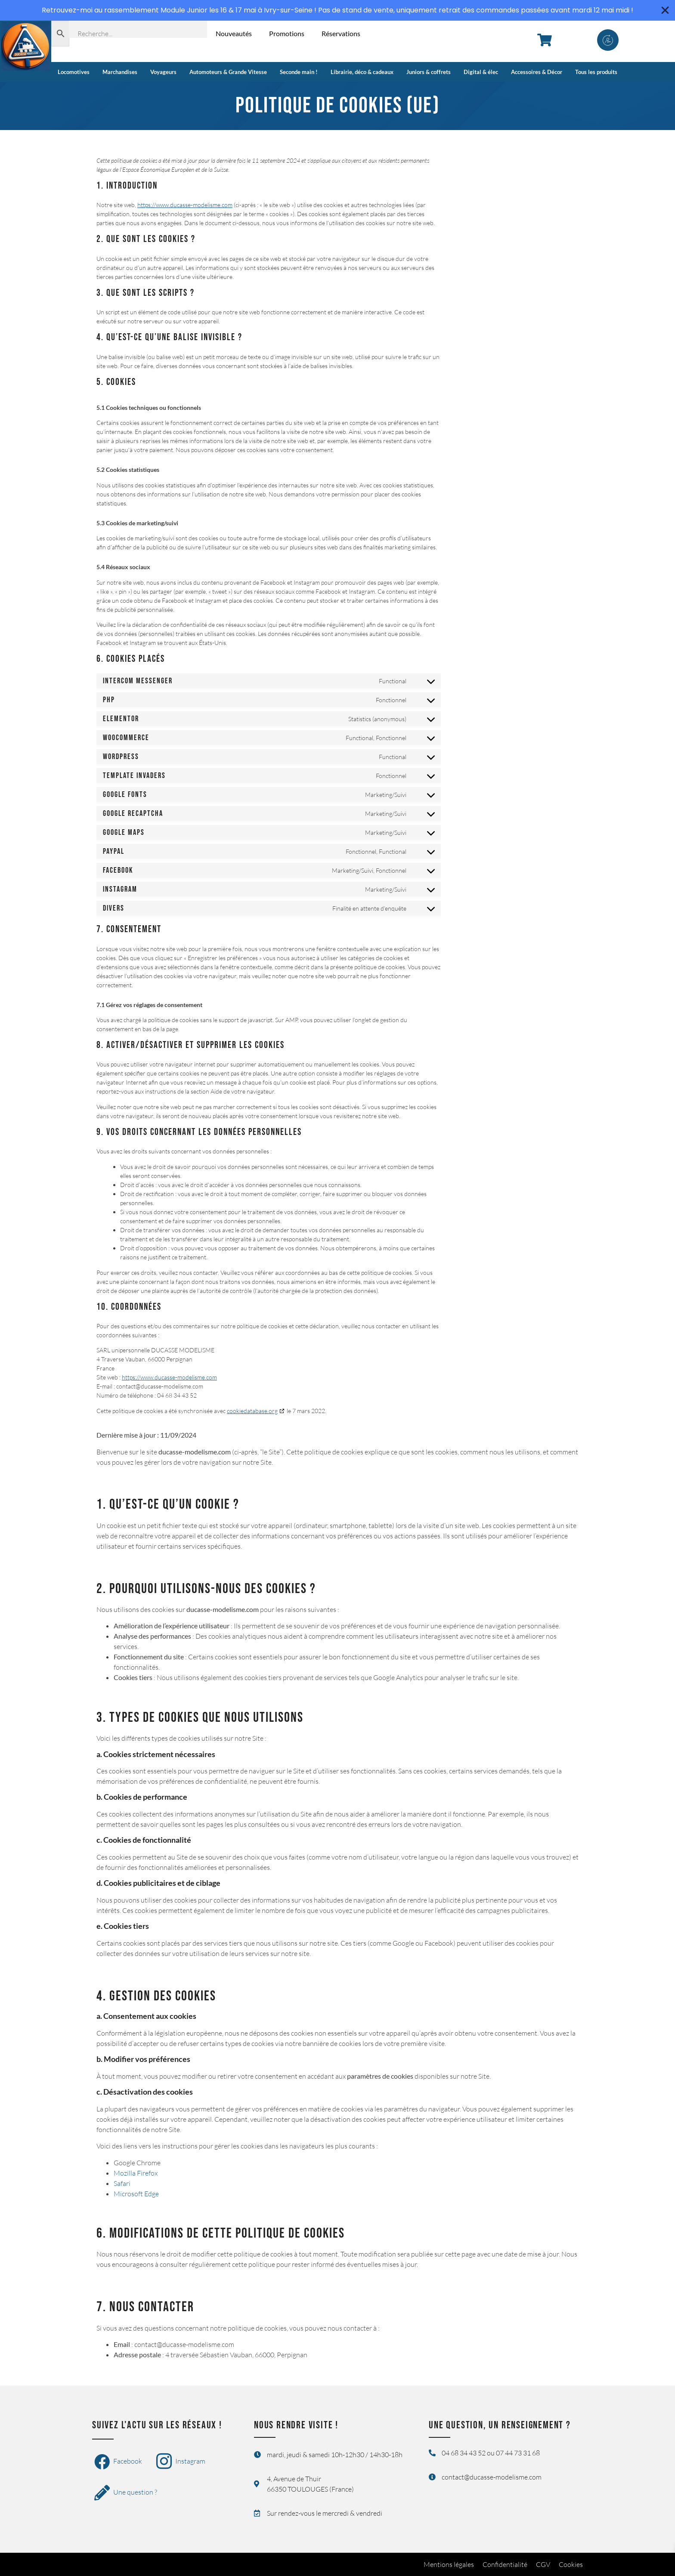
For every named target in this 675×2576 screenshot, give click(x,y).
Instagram (180, 2462)
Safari (122, 2183)
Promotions (286, 33)
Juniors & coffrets (428, 71)
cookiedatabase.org (252, 1410)
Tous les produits (596, 71)
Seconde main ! (299, 71)
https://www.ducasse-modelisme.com (184, 204)
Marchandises (119, 71)
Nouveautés (234, 33)
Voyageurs (163, 71)
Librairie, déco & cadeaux (362, 71)
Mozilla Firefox (136, 2173)
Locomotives (74, 71)
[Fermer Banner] (665, 10)
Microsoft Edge (136, 2193)
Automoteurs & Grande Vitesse (228, 71)
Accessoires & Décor (536, 71)
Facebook (118, 2462)
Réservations (341, 33)
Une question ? (125, 2493)
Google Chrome (137, 2162)
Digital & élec (481, 71)
